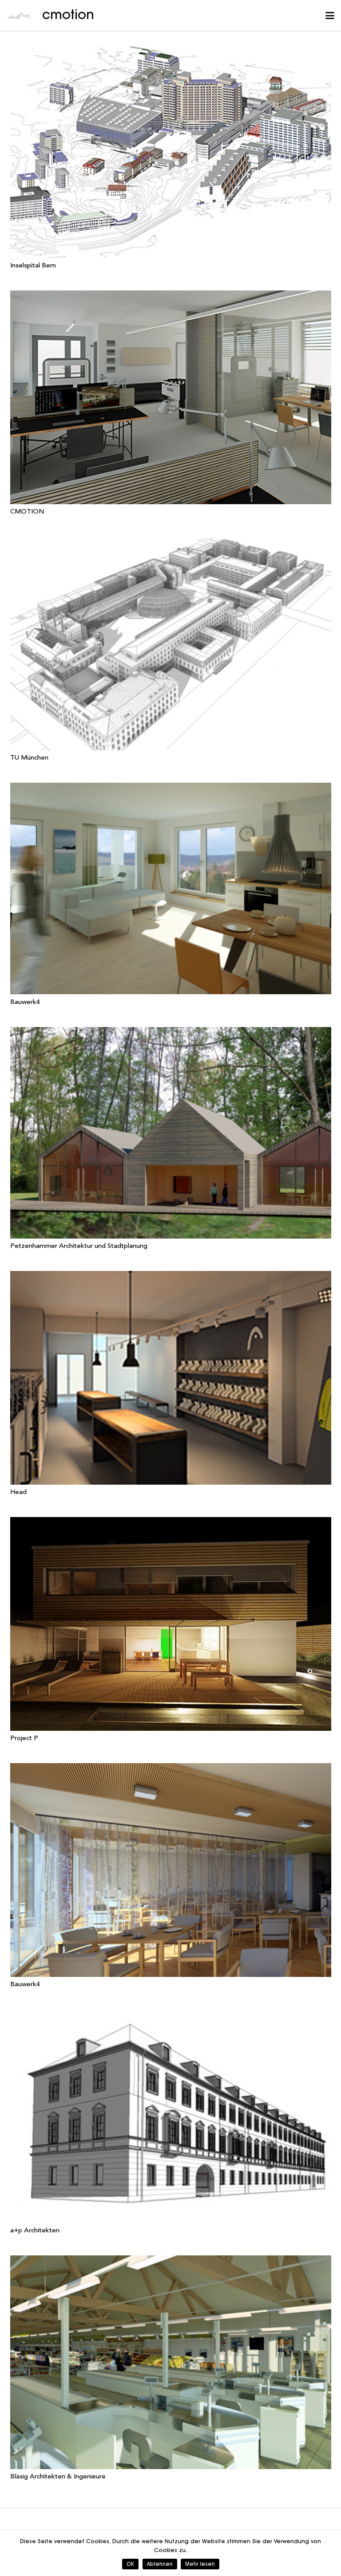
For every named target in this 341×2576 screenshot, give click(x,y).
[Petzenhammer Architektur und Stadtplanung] (170, 1133)
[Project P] (170, 1624)
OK (130, 2563)
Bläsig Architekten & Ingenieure (58, 2477)
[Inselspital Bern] (170, 151)
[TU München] (170, 643)
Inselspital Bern (33, 266)
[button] (330, 15)
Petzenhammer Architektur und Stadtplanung (78, 1246)
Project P (24, 1738)
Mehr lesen (200, 2563)
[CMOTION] (170, 397)
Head (18, 1492)
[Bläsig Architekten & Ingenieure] (170, 2362)
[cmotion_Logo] (20, 15)
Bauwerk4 (25, 1002)
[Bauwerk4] (170, 888)
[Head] (170, 1378)
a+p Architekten (34, 2230)
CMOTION (27, 512)
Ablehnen (160, 2563)
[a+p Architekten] (170, 2116)
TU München (29, 758)
